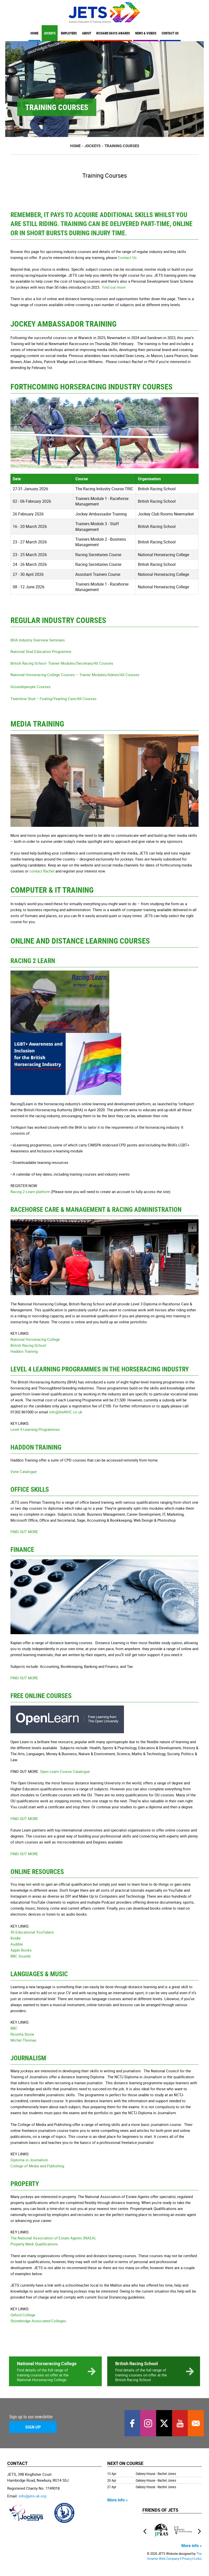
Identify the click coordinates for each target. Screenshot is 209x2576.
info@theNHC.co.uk (65, 1411)
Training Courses (121, 145)
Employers (69, 33)
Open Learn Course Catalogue (65, 1771)
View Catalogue (23, 1471)
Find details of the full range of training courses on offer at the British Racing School (141, 2374)
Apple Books (21, 1950)
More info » (117, 2500)
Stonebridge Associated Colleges (38, 2320)
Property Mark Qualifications (34, 2243)
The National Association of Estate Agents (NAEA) (53, 2237)
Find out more (114, 287)
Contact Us (170, 33)
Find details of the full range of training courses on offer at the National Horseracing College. (43, 2374)
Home (34, 33)
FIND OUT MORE (24, 1531)
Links (198, 2559)
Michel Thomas (23, 2040)
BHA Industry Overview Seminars (37, 639)
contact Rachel (41, 870)
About (86, 33)
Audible (16, 1944)
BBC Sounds (20, 1956)
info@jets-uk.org (32, 2495)
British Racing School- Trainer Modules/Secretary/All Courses (61, 663)
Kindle (15, 1938)
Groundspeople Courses (30, 686)
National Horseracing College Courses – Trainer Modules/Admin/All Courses (74, 674)
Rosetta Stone (22, 2034)
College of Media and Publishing (37, 2165)
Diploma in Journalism (29, 2159)
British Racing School (28, 1345)
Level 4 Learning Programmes (35, 1429)
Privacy (187, 2559)
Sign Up (33, 2427)
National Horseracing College (35, 1339)
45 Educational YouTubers (32, 1932)
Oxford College (22, 2314)
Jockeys (50, 33)
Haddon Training (24, 1351)
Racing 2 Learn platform (30, 1191)
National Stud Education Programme (40, 651)
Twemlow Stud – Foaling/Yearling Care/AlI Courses (53, 698)
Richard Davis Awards (113, 33)
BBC (14, 2028)
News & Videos (145, 33)
